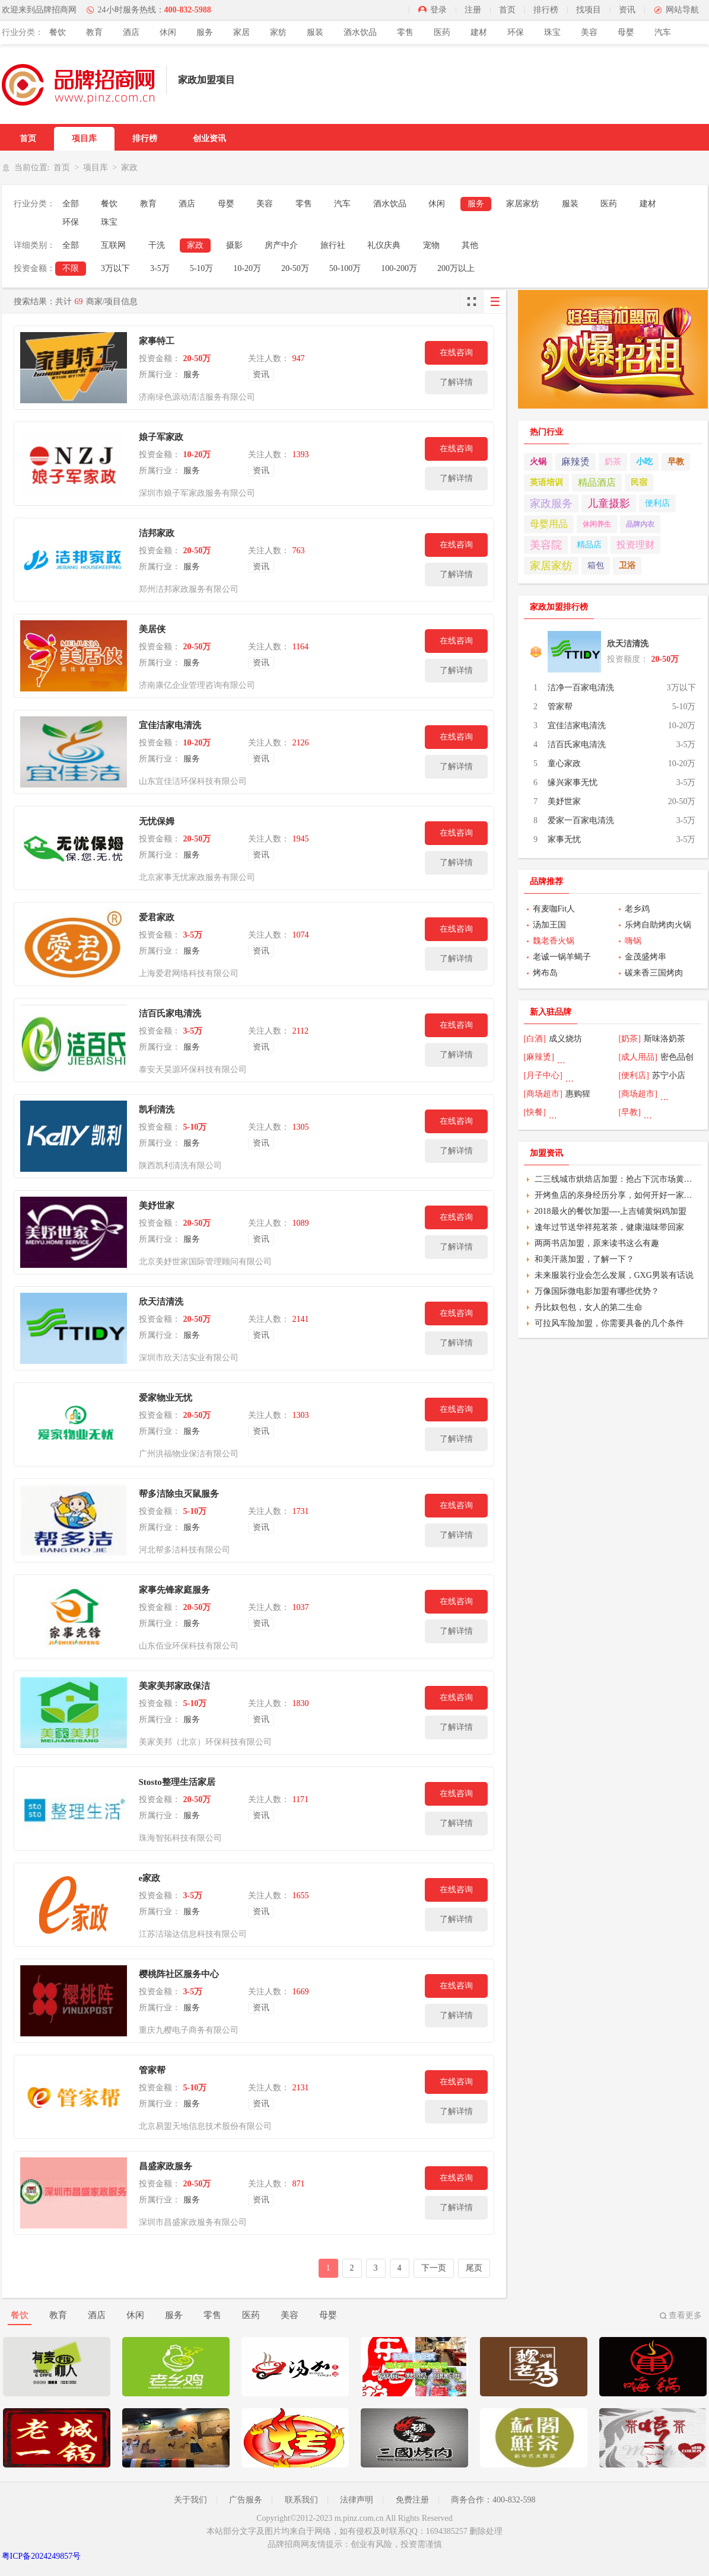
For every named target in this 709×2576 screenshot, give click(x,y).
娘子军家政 (161, 437)
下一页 (433, 2267)
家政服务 (551, 503)
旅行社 (332, 245)
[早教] (630, 1112)
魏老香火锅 (553, 940)
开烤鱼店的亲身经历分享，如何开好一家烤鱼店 (617, 1195)
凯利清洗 (156, 1109)
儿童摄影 (608, 503)
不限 (70, 268)
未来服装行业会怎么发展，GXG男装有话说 (614, 1275)
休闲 (168, 32)
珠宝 (552, 32)
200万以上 (456, 268)
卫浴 (627, 565)
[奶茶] (630, 1038)
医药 (442, 32)
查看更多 (685, 2315)
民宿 (639, 482)
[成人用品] (638, 1057)
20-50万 (295, 268)
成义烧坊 (565, 1038)
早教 (675, 461)
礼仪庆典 (383, 245)
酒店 (131, 32)
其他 (470, 245)
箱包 (595, 565)
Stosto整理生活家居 (177, 1782)
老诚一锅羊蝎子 (562, 956)
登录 (438, 9)
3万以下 (115, 268)
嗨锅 (633, 940)
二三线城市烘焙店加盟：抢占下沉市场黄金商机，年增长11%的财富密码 (617, 1179)
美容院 (546, 545)
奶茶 (613, 461)
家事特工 (156, 341)
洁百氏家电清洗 (170, 1013)
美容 (589, 32)
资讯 (627, 9)
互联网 (113, 245)
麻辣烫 (575, 462)
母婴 (626, 32)
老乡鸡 (637, 908)
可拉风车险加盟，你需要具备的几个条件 (609, 1323)
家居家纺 (522, 203)
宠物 (431, 245)
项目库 (84, 138)
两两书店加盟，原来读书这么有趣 (597, 1243)
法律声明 (356, 2499)
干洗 (156, 245)
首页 (507, 9)
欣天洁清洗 (161, 1301)
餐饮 (57, 32)
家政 (195, 245)
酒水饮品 (360, 32)
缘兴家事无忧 (572, 782)
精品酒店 (597, 482)
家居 (241, 32)
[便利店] (634, 1075)
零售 (405, 32)
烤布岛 (545, 972)
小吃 (644, 461)
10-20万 (247, 268)
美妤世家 (156, 1205)
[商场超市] (543, 1093)
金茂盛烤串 (645, 956)
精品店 (589, 544)
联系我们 (301, 2499)
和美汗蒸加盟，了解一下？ (584, 1259)
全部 (70, 203)
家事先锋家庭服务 (174, 1590)
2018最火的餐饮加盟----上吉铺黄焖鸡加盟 (611, 1211)
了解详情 (456, 382)
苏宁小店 (668, 1075)
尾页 (474, 2267)
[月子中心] (543, 1075)
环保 (515, 32)
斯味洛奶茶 (664, 1038)
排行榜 (545, 9)
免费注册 (412, 2499)
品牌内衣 (640, 524)
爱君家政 (156, 917)
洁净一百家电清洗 (581, 687)
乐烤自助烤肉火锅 (658, 924)
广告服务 (245, 2499)
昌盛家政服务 (165, 2166)
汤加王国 (549, 924)
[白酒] (535, 1038)
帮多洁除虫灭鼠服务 (179, 1494)
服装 (315, 32)
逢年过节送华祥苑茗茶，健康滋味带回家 (609, 1227)
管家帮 (152, 2070)
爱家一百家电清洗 (581, 820)
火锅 (538, 461)
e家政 (150, 1878)
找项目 (588, 9)
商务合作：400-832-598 (493, 2499)
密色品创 (677, 1057)
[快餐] (535, 1112)
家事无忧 (564, 839)
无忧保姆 (156, 821)
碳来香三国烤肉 (654, 972)
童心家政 (564, 763)
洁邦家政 (156, 533)
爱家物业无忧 (165, 1397)
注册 (473, 9)
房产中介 (281, 245)
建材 (478, 32)
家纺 (278, 32)
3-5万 (160, 268)
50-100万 (345, 268)
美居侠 (152, 629)
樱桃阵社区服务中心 (179, 1974)
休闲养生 (597, 524)
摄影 (234, 245)
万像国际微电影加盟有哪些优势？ (597, 1291)
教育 (94, 32)
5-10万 (202, 268)
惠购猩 (577, 1093)
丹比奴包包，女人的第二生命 (589, 1307)
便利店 (657, 503)
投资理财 (635, 545)
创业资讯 (209, 138)
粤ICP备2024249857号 (41, 2556)
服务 (204, 32)
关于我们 (190, 2499)
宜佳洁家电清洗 (170, 725)
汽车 (662, 32)
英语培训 (546, 482)
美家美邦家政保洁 (174, 1686)
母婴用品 (549, 524)
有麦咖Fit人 (554, 908)
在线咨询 (456, 352)
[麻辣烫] (539, 1057)
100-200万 (399, 268)
